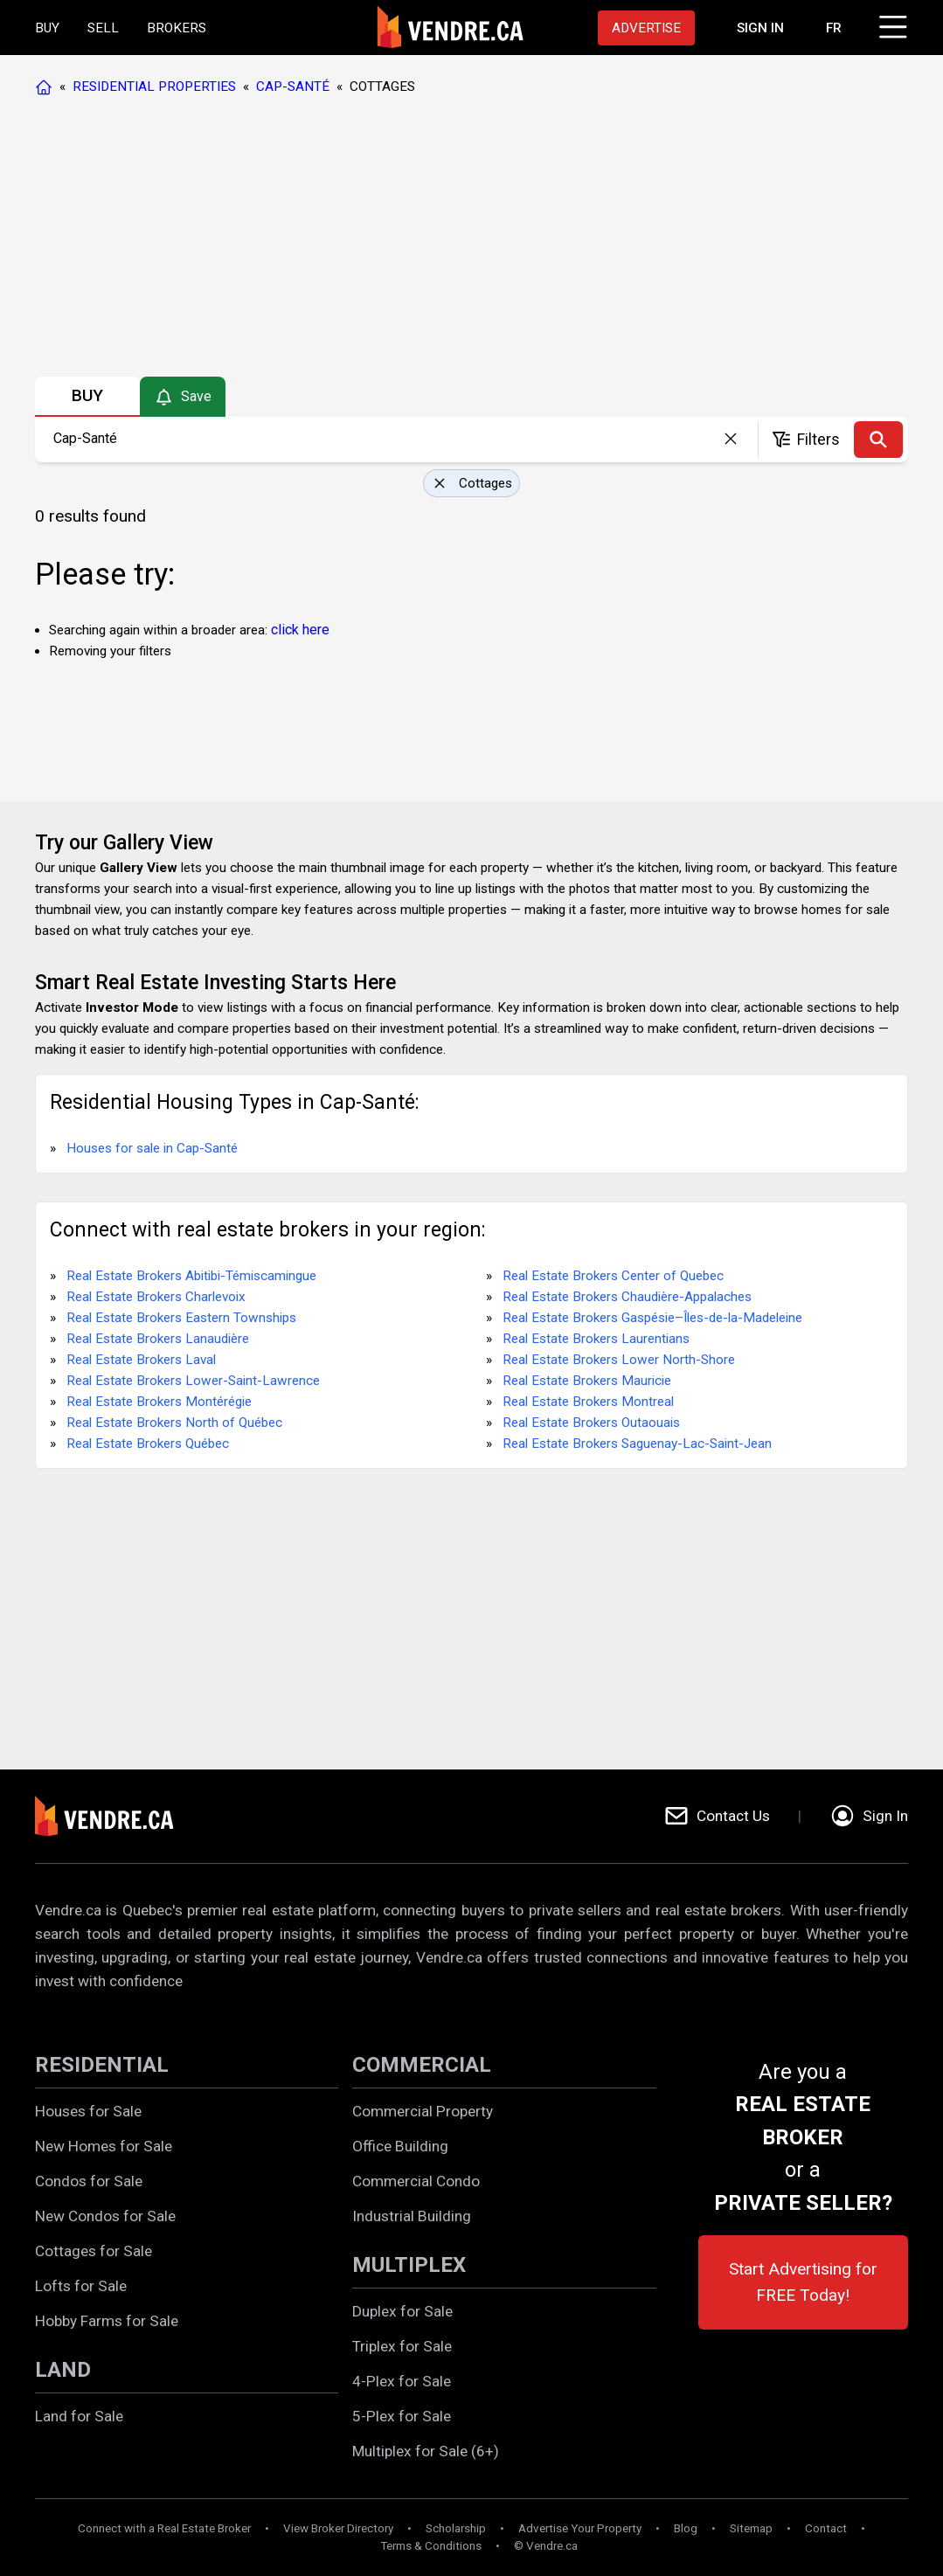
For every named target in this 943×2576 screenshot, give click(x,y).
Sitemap (751, 2528)
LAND (63, 2370)
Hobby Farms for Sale (106, 2321)
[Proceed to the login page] (760, 28)
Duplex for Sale (402, 2311)
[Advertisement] (470, 240)
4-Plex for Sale (401, 2381)
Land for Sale (79, 2416)
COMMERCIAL (421, 2065)
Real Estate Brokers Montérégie (159, 1401)
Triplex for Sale (402, 2346)
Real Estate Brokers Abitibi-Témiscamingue (191, 1276)
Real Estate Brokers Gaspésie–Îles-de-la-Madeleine (652, 1318)
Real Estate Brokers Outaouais (591, 1422)
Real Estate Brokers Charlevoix (156, 1297)
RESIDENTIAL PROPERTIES (154, 86)
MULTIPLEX (409, 2265)
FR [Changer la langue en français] (834, 28)
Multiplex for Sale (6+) (425, 2451)
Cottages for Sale (93, 2251)
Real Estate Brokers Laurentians (596, 1339)
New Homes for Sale (103, 2146)
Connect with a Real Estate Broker (164, 2528)
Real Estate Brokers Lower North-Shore (619, 1360)
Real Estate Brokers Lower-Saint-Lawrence (193, 1380)
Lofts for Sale (81, 2286)
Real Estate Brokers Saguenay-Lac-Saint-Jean (637, 1443)
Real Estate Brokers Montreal (588, 1401)
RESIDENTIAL (102, 2065)
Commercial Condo (416, 2181)
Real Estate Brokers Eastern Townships (181, 1318)
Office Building (400, 2146)
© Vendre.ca (546, 2545)
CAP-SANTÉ (292, 86)
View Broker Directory (338, 2528)
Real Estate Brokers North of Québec (174, 1422)
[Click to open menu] (890, 24)
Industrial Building (411, 2216)
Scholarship (456, 2528)
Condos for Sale (88, 2181)
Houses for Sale (88, 2111)
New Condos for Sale (105, 2216)
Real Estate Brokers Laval (141, 1360)
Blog (685, 2528)
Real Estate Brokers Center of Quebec (613, 1276)
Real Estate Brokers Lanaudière (157, 1339)
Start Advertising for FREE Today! (803, 2282)
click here (300, 629)
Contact (826, 2528)
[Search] (878, 439)
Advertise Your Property (579, 2528)
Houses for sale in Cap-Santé (152, 1148)
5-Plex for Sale (401, 2416)
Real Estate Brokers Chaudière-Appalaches (627, 1297)
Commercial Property (422, 2111)
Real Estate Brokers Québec (147, 1443)
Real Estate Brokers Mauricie (587, 1380)
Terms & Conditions (431, 2545)
